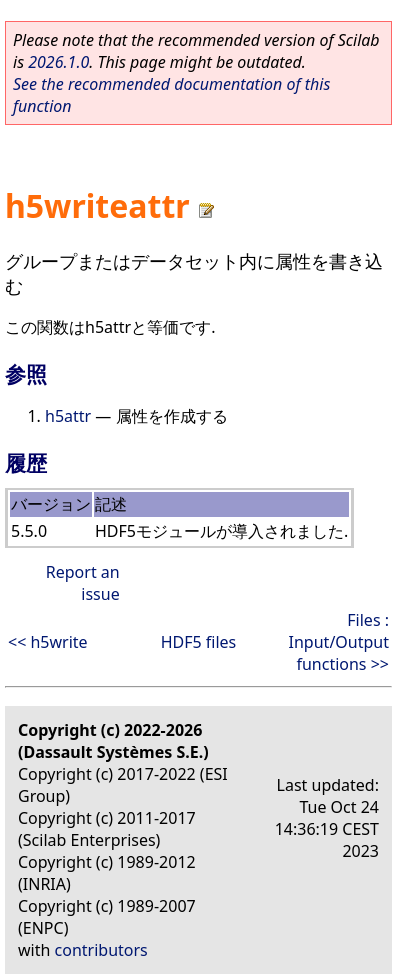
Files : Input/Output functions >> (339, 642)
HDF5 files (199, 642)
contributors (101, 950)
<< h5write (48, 642)
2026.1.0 (58, 62)
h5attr (68, 416)
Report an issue (83, 583)
